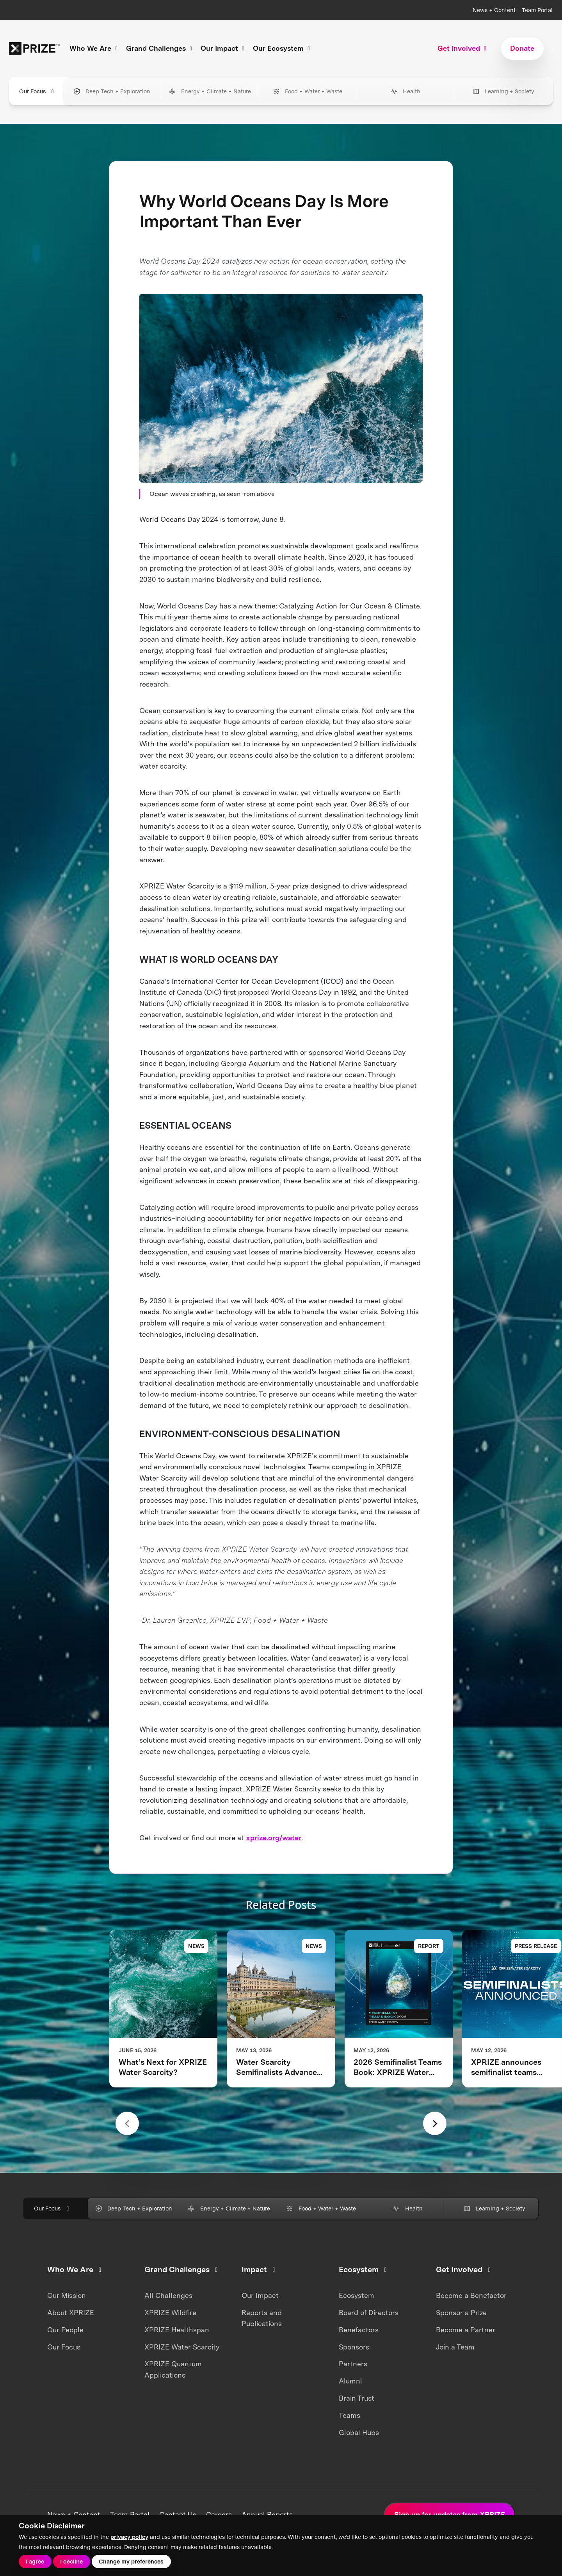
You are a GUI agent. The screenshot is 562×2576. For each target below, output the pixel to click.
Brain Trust (356, 2398)
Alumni (350, 2381)
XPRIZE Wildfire (170, 2312)
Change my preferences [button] (131, 2561)
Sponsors (354, 2347)
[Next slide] (434, 2123)
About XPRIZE (70, 2312)
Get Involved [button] (463, 48)
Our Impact (260, 2295)
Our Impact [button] (224, 48)
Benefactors (359, 2330)
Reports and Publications (262, 2318)
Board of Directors (368, 2312)
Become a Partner (465, 2330)
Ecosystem (356, 2295)
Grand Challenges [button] (160, 48)
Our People (65, 2330)
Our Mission (66, 2295)
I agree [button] (35, 2561)
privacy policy (129, 2536)
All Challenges (168, 2295)
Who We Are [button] (94, 48)
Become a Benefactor (471, 2295)
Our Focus (37, 91)
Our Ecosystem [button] (282, 48)
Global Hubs (359, 2432)
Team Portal (537, 10)
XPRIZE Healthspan (176, 2330)
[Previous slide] (127, 2123)
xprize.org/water (273, 1838)
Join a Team (455, 2347)
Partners (353, 2364)
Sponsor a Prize (461, 2312)
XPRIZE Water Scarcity (181, 2347)
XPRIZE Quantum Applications (173, 2369)
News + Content (494, 10)
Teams (349, 2415)
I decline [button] (71, 2561)
